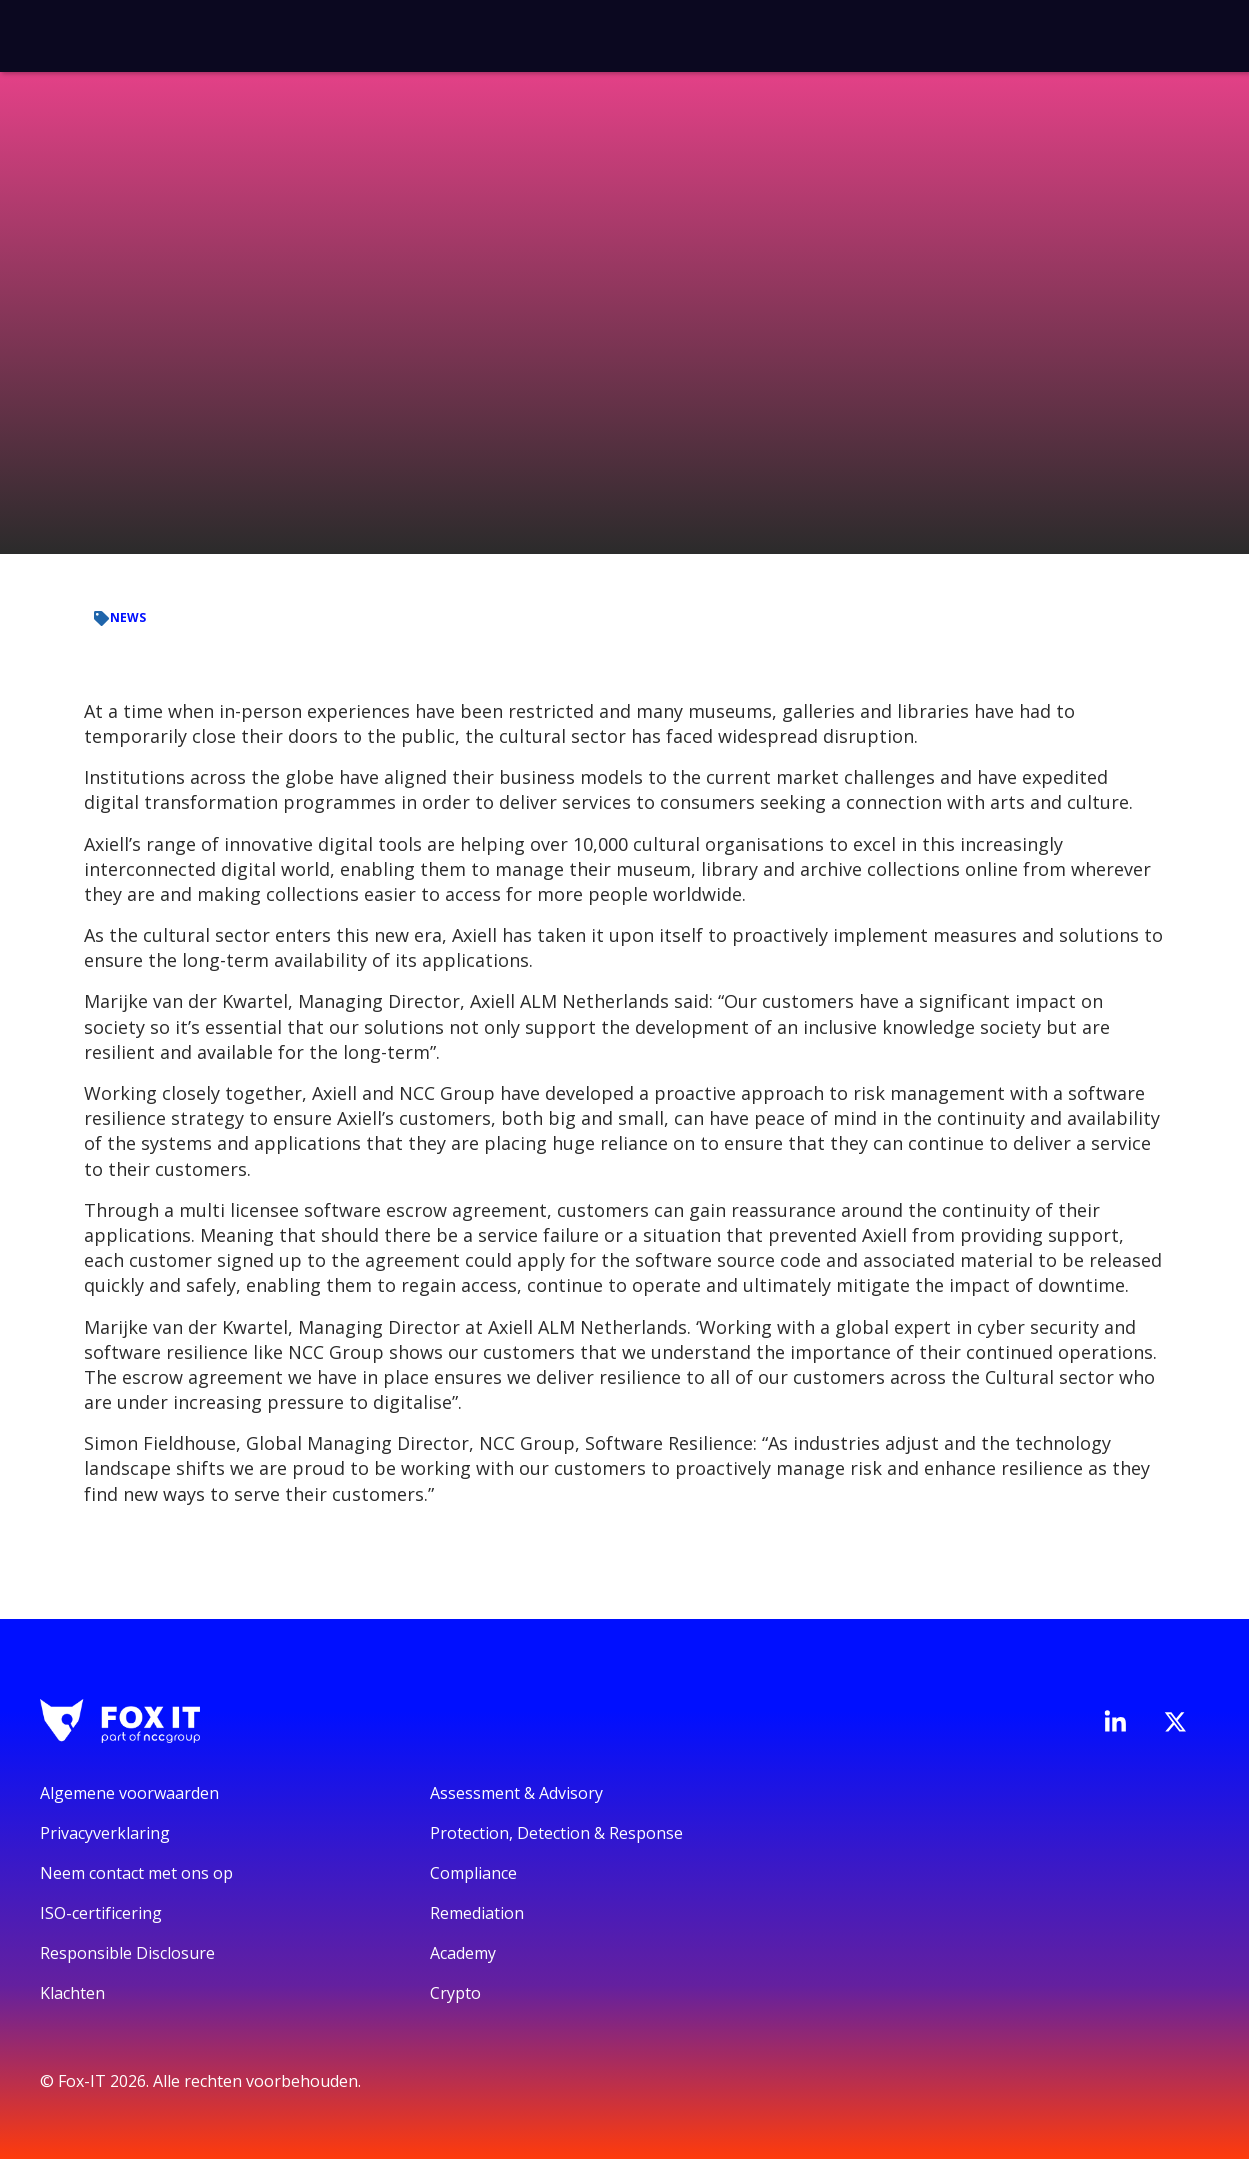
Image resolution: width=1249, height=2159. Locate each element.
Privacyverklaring (105, 1833)
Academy (463, 1953)
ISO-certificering (101, 1913)
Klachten (72, 1993)
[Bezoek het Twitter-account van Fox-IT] (1175, 1722)
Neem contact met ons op (136, 1873)
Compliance (473, 1873)
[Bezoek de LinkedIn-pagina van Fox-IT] (1115, 1721)
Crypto (455, 1993)
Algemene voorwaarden (129, 1793)
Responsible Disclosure (127, 1953)
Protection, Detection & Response (556, 1833)
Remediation (477, 1913)
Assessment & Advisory (516, 1793)
